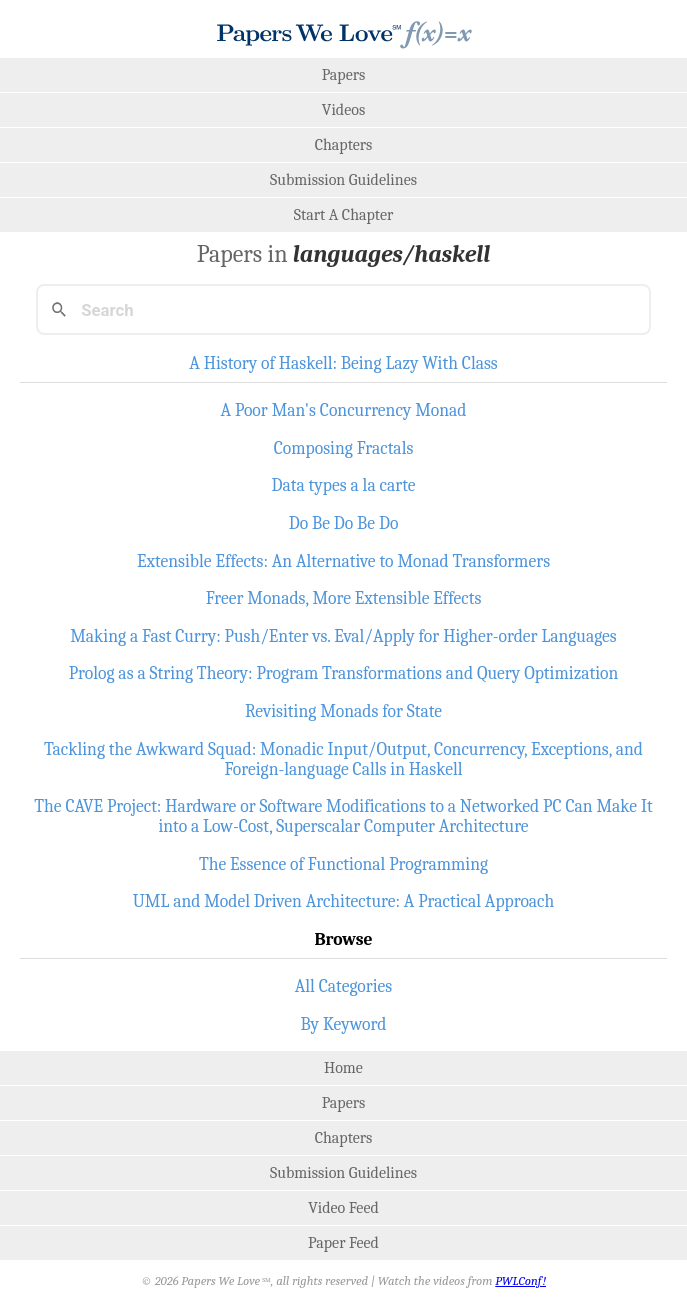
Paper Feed (343, 1243)
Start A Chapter (344, 215)
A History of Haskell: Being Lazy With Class (343, 363)
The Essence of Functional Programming (343, 864)
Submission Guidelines (343, 180)
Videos (343, 110)
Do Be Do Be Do (344, 523)
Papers (344, 75)
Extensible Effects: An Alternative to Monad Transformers (343, 561)
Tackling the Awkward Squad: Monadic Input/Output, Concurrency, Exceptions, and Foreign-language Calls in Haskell (343, 759)
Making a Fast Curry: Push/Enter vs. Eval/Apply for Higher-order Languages (343, 636)
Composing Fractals (344, 448)
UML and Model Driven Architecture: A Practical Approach (344, 901)
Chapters (344, 145)
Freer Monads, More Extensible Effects (344, 598)
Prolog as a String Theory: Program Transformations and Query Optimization (344, 673)
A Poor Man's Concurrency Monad (343, 410)
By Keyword (344, 1024)
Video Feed (343, 1208)
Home (343, 1068)
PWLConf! (520, 1280)
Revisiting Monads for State (343, 711)
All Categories (344, 986)
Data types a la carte (343, 485)
